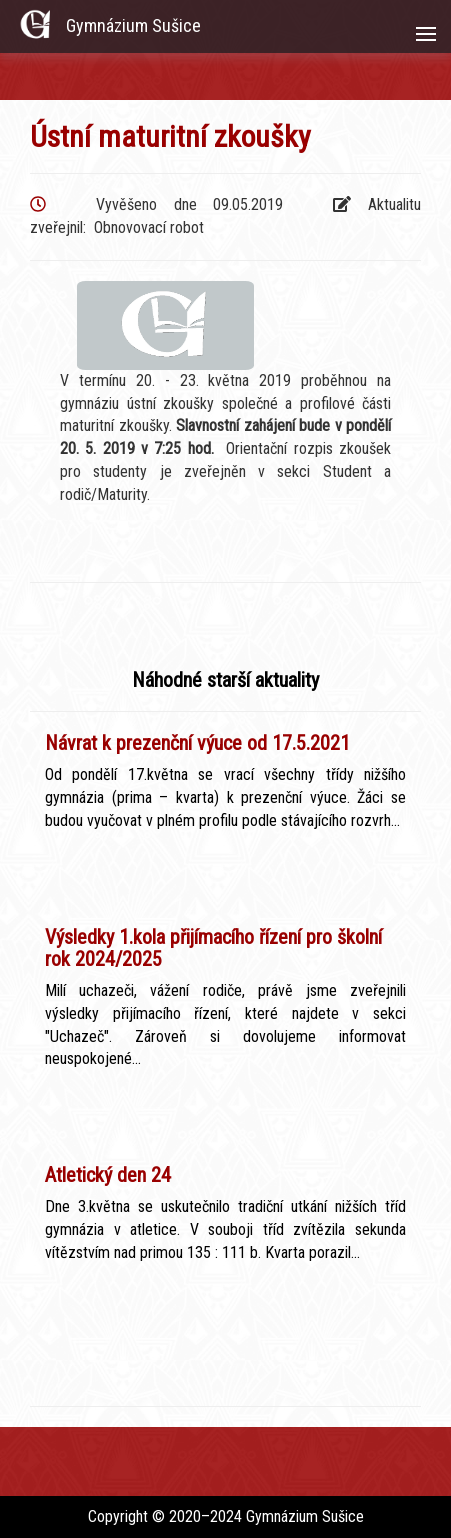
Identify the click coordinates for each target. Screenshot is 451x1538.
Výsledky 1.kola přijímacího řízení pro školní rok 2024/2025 (213, 948)
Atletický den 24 (108, 1175)
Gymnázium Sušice (133, 25)
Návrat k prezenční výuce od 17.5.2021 (197, 743)
